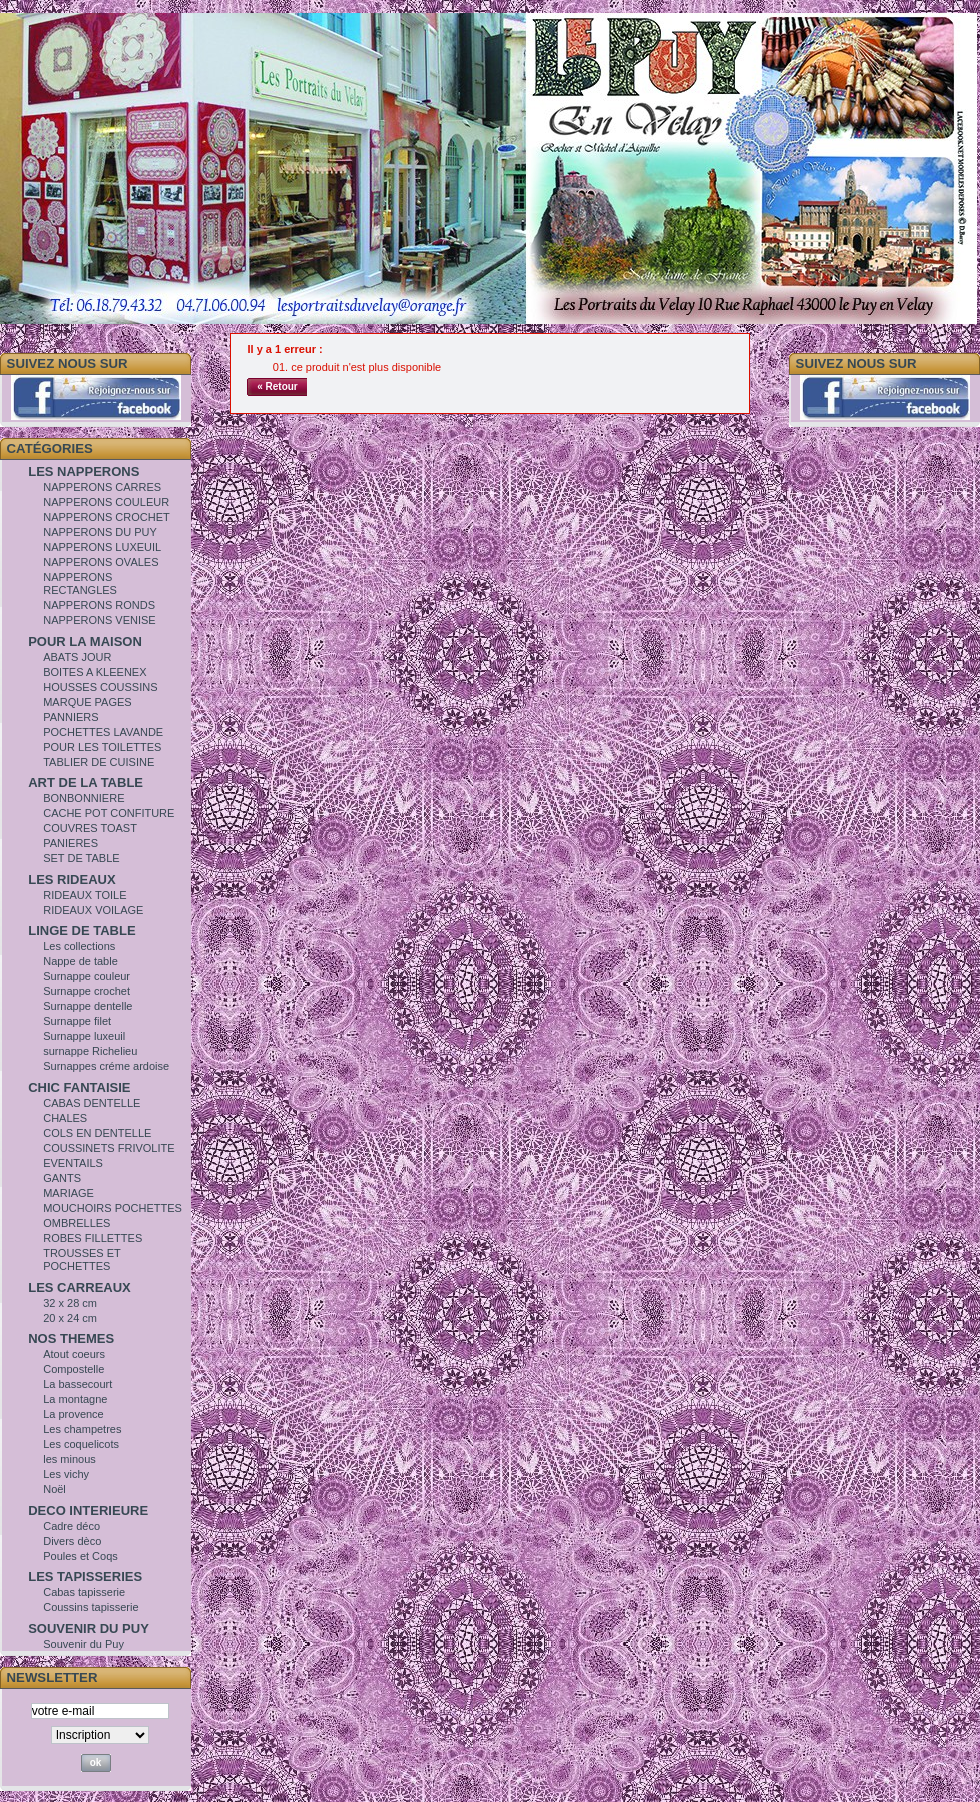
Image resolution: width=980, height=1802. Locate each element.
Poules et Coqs (80, 1556)
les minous (69, 1459)
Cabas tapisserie (84, 1592)
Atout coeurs (74, 1354)
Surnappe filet (77, 1021)
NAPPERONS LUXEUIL (102, 547)
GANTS (62, 1178)
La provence (73, 1414)
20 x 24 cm (70, 1318)
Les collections (79, 946)
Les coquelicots (81, 1444)
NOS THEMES (71, 1338)
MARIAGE (68, 1193)
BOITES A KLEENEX (94, 672)
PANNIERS (70, 717)
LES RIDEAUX (71, 879)
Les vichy (66, 1474)
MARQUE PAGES (87, 702)
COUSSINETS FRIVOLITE (108, 1148)
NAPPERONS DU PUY (100, 532)
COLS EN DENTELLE (97, 1133)
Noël (54, 1489)
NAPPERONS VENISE (99, 620)
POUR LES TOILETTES (102, 747)
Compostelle (73, 1369)
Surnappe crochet (86, 991)
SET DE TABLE (81, 858)
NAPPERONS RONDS (99, 605)
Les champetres (82, 1429)
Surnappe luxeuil (84, 1036)
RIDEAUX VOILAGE (93, 910)
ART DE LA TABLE (85, 782)
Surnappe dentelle (87, 1006)
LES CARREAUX (79, 1287)
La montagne (75, 1399)
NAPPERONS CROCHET (106, 517)
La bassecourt (77, 1384)
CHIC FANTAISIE (79, 1087)
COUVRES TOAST (90, 828)
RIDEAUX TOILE (84, 895)
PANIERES (70, 843)
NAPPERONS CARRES (102, 487)
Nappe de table (80, 961)
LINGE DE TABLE (81, 930)
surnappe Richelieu (90, 1051)
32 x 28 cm (70, 1303)
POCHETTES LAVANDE (103, 732)
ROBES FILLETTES (92, 1238)
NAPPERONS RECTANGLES (80, 583)
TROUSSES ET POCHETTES (81, 1259)
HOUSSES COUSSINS (100, 687)
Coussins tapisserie (90, 1607)
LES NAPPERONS (83, 471)
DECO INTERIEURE (88, 1510)
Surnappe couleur (86, 976)
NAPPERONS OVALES (100, 562)
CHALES (65, 1118)
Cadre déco (71, 1526)
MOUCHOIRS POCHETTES (112, 1208)
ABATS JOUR (77, 657)
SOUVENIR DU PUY (88, 1628)
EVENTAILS (73, 1163)
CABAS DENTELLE (91, 1103)
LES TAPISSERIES (85, 1576)
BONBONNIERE (83, 798)
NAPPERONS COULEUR (106, 502)
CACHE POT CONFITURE (108, 813)
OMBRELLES (76, 1223)
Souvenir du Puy (83, 1644)
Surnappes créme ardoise (106, 1066)
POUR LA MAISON (85, 641)
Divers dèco (72, 1541)
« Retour (277, 386)
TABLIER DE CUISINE (98, 762)
